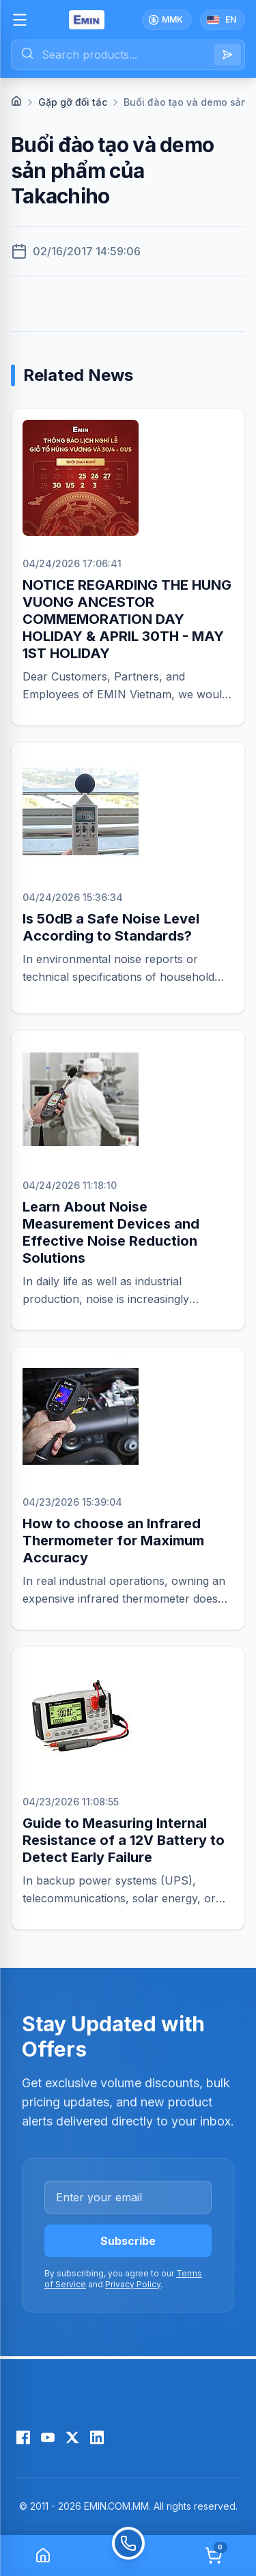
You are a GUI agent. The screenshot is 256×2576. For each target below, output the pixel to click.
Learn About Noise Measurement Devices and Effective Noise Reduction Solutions (111, 1232)
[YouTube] (48, 2437)
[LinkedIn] (97, 2437)
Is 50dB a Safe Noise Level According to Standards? (111, 927)
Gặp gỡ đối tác (72, 102)
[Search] (227, 55)
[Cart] (213, 2555)
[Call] (128, 2555)
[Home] (16, 101)
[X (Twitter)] (72, 2437)
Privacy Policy (132, 2284)
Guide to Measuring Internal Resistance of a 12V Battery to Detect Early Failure (124, 1840)
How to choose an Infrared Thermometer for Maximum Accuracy (113, 1540)
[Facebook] (23, 2437)
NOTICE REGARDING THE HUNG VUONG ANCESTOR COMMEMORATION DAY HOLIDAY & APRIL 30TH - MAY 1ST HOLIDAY (127, 619)
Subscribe (128, 2241)
